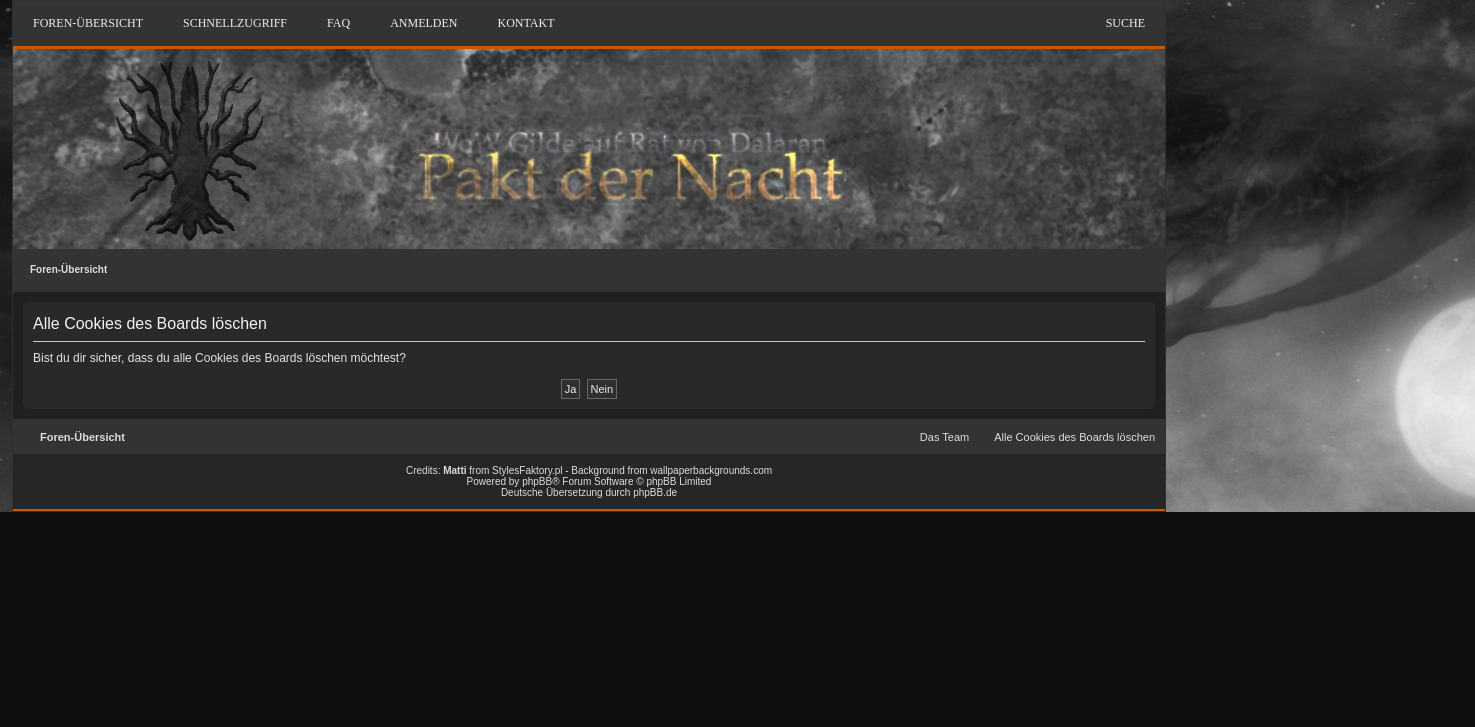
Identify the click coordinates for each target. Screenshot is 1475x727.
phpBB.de (655, 492)
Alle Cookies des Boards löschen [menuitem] (1074, 437)
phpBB (537, 481)
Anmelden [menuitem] (423, 23)
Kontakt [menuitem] (525, 23)
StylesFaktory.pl (527, 470)
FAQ (338, 23)
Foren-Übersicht (68, 269)
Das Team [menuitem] (944, 437)
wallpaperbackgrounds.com (711, 470)
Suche (1125, 23)
